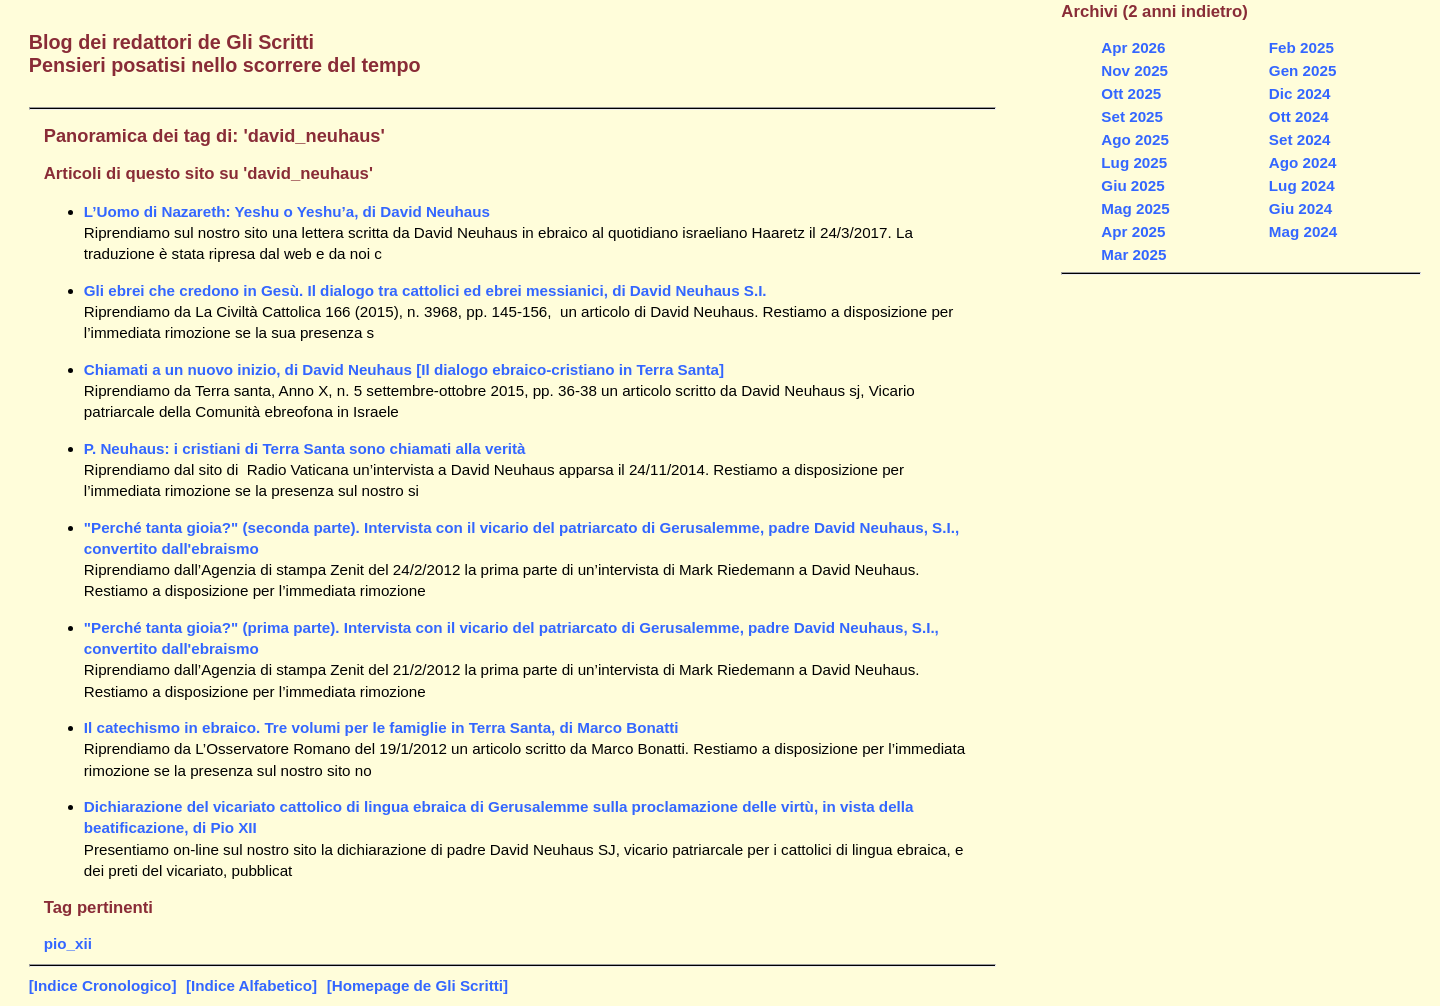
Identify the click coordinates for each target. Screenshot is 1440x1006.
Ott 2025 (1131, 93)
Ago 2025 (1135, 139)
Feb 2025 (1301, 47)
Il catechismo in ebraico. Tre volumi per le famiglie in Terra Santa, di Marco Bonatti (381, 727)
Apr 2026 (1133, 47)
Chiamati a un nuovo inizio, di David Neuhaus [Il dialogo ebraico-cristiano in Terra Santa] (404, 369)
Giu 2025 (1132, 185)
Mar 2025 (1133, 254)
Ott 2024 (1299, 116)
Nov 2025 (1134, 70)
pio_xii (68, 943)
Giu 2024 (1300, 208)
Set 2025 (1132, 116)
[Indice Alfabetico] (251, 985)
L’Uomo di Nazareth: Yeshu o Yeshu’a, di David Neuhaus (287, 211)
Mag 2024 (1303, 231)
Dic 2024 (1300, 93)
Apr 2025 (1133, 231)
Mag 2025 (1135, 208)
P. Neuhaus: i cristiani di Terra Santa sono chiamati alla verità (305, 448)
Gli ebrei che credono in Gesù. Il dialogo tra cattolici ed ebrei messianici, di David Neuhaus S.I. (425, 290)
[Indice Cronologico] (103, 985)
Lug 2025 (1134, 162)
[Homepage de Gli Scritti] (417, 985)
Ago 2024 (1303, 162)
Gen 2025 (1303, 70)
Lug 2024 (1302, 185)
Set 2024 (1300, 139)
